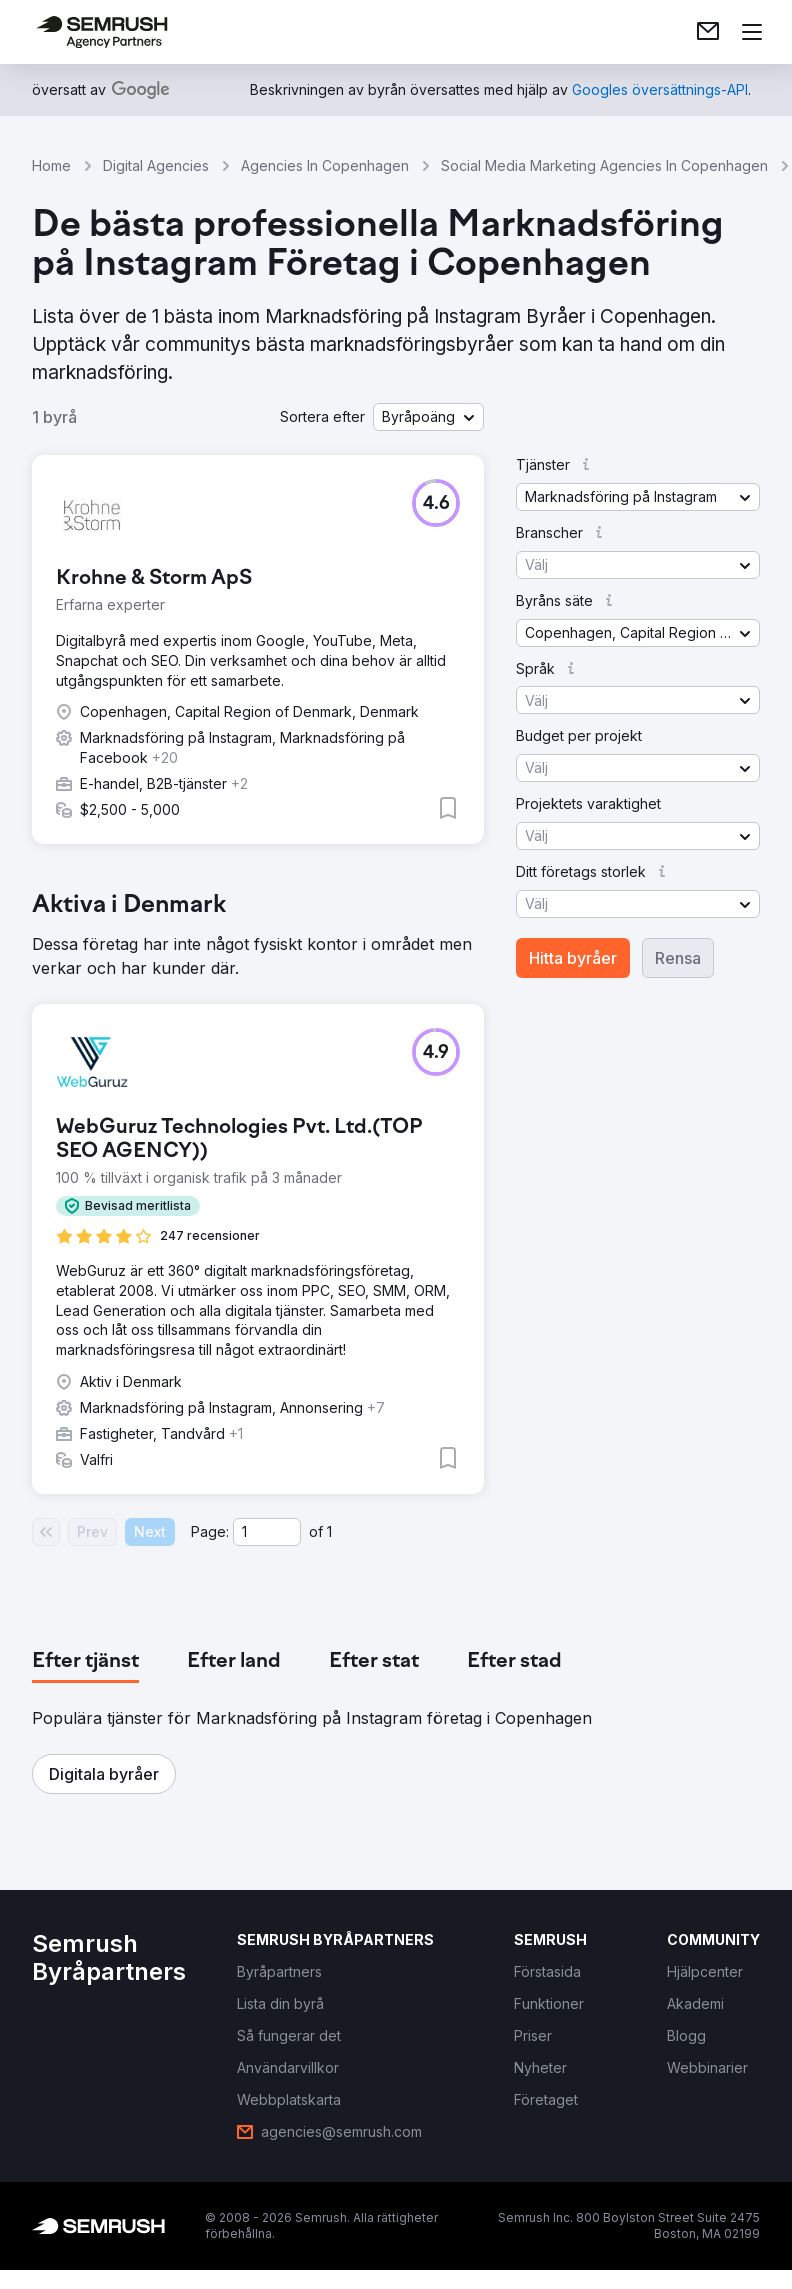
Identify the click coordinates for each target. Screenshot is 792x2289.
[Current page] (267, 1532)
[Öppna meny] (752, 32)
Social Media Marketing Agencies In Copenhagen (604, 165)
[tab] (85, 1662)
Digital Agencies (156, 165)
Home (51, 165)
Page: (210, 1531)
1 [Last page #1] (329, 1531)
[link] (708, 32)
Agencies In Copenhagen (325, 165)
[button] (428, 417)
